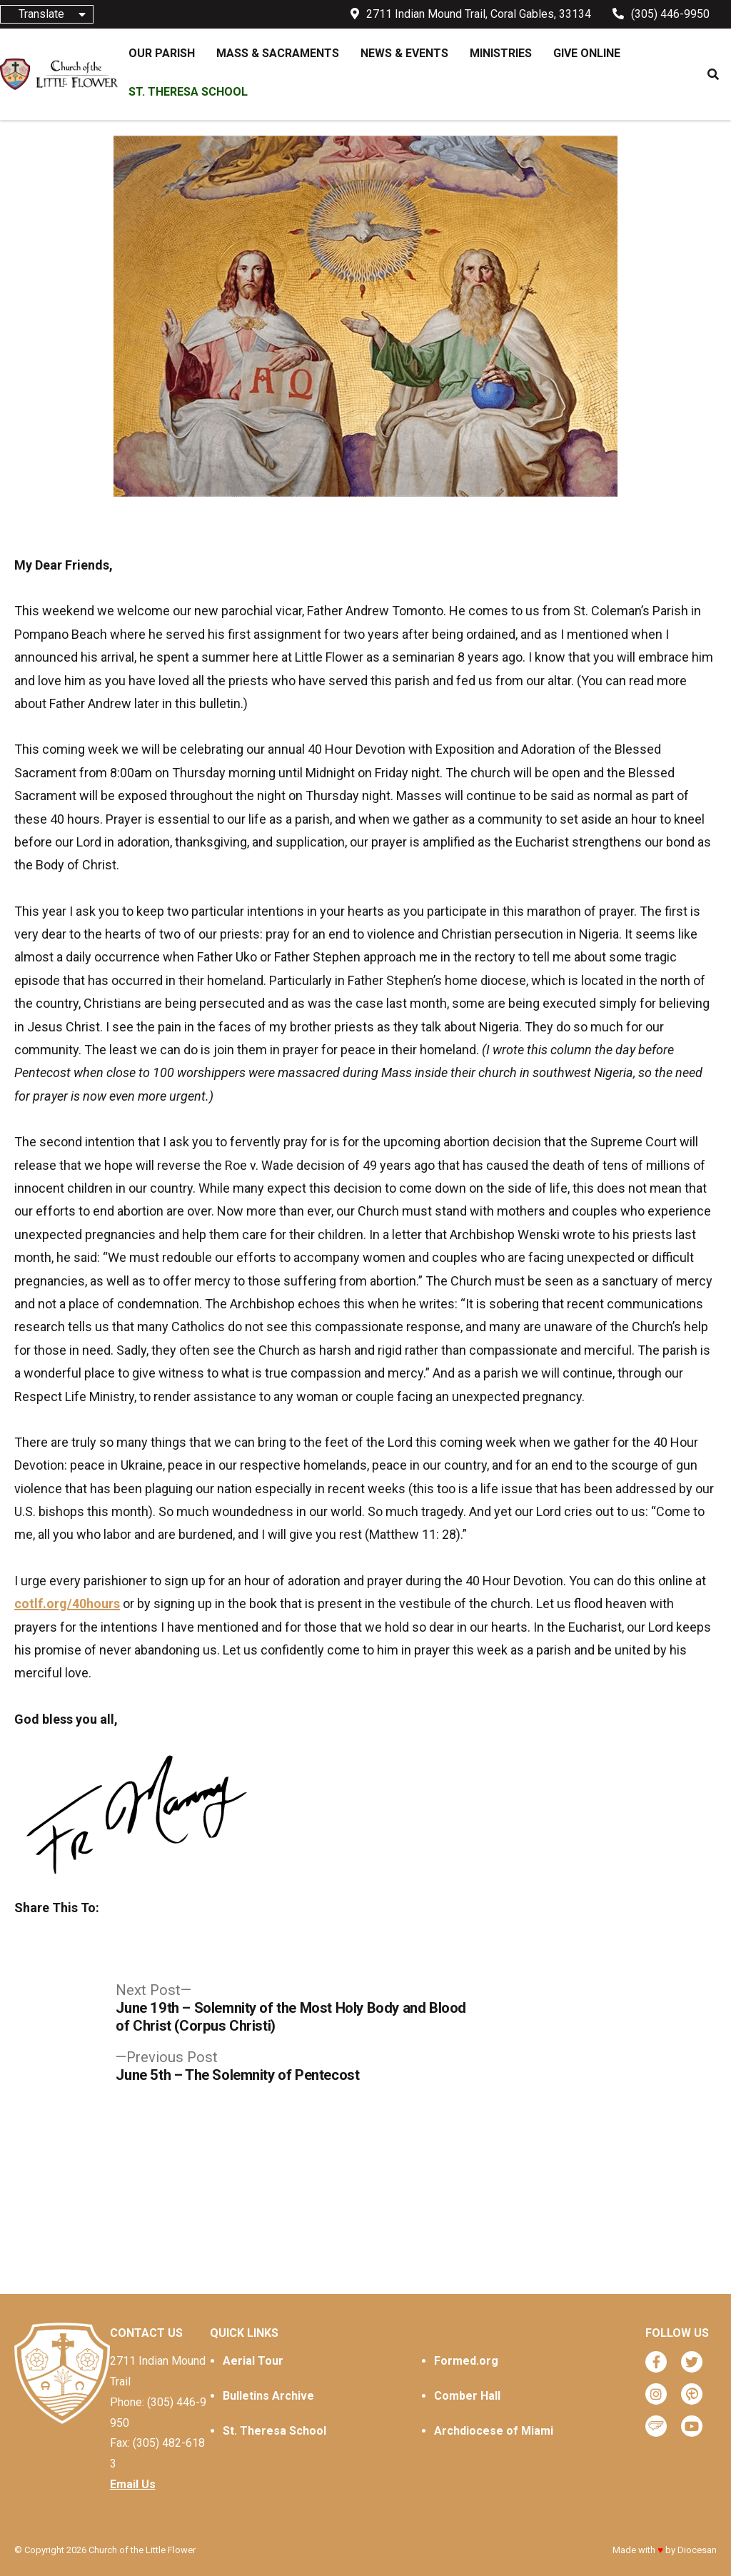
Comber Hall (467, 2396)
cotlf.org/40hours (67, 1603)
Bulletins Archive (268, 2396)
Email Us (133, 2484)
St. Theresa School (274, 2431)
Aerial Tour (253, 2361)
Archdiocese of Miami (493, 2431)
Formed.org (466, 2361)
